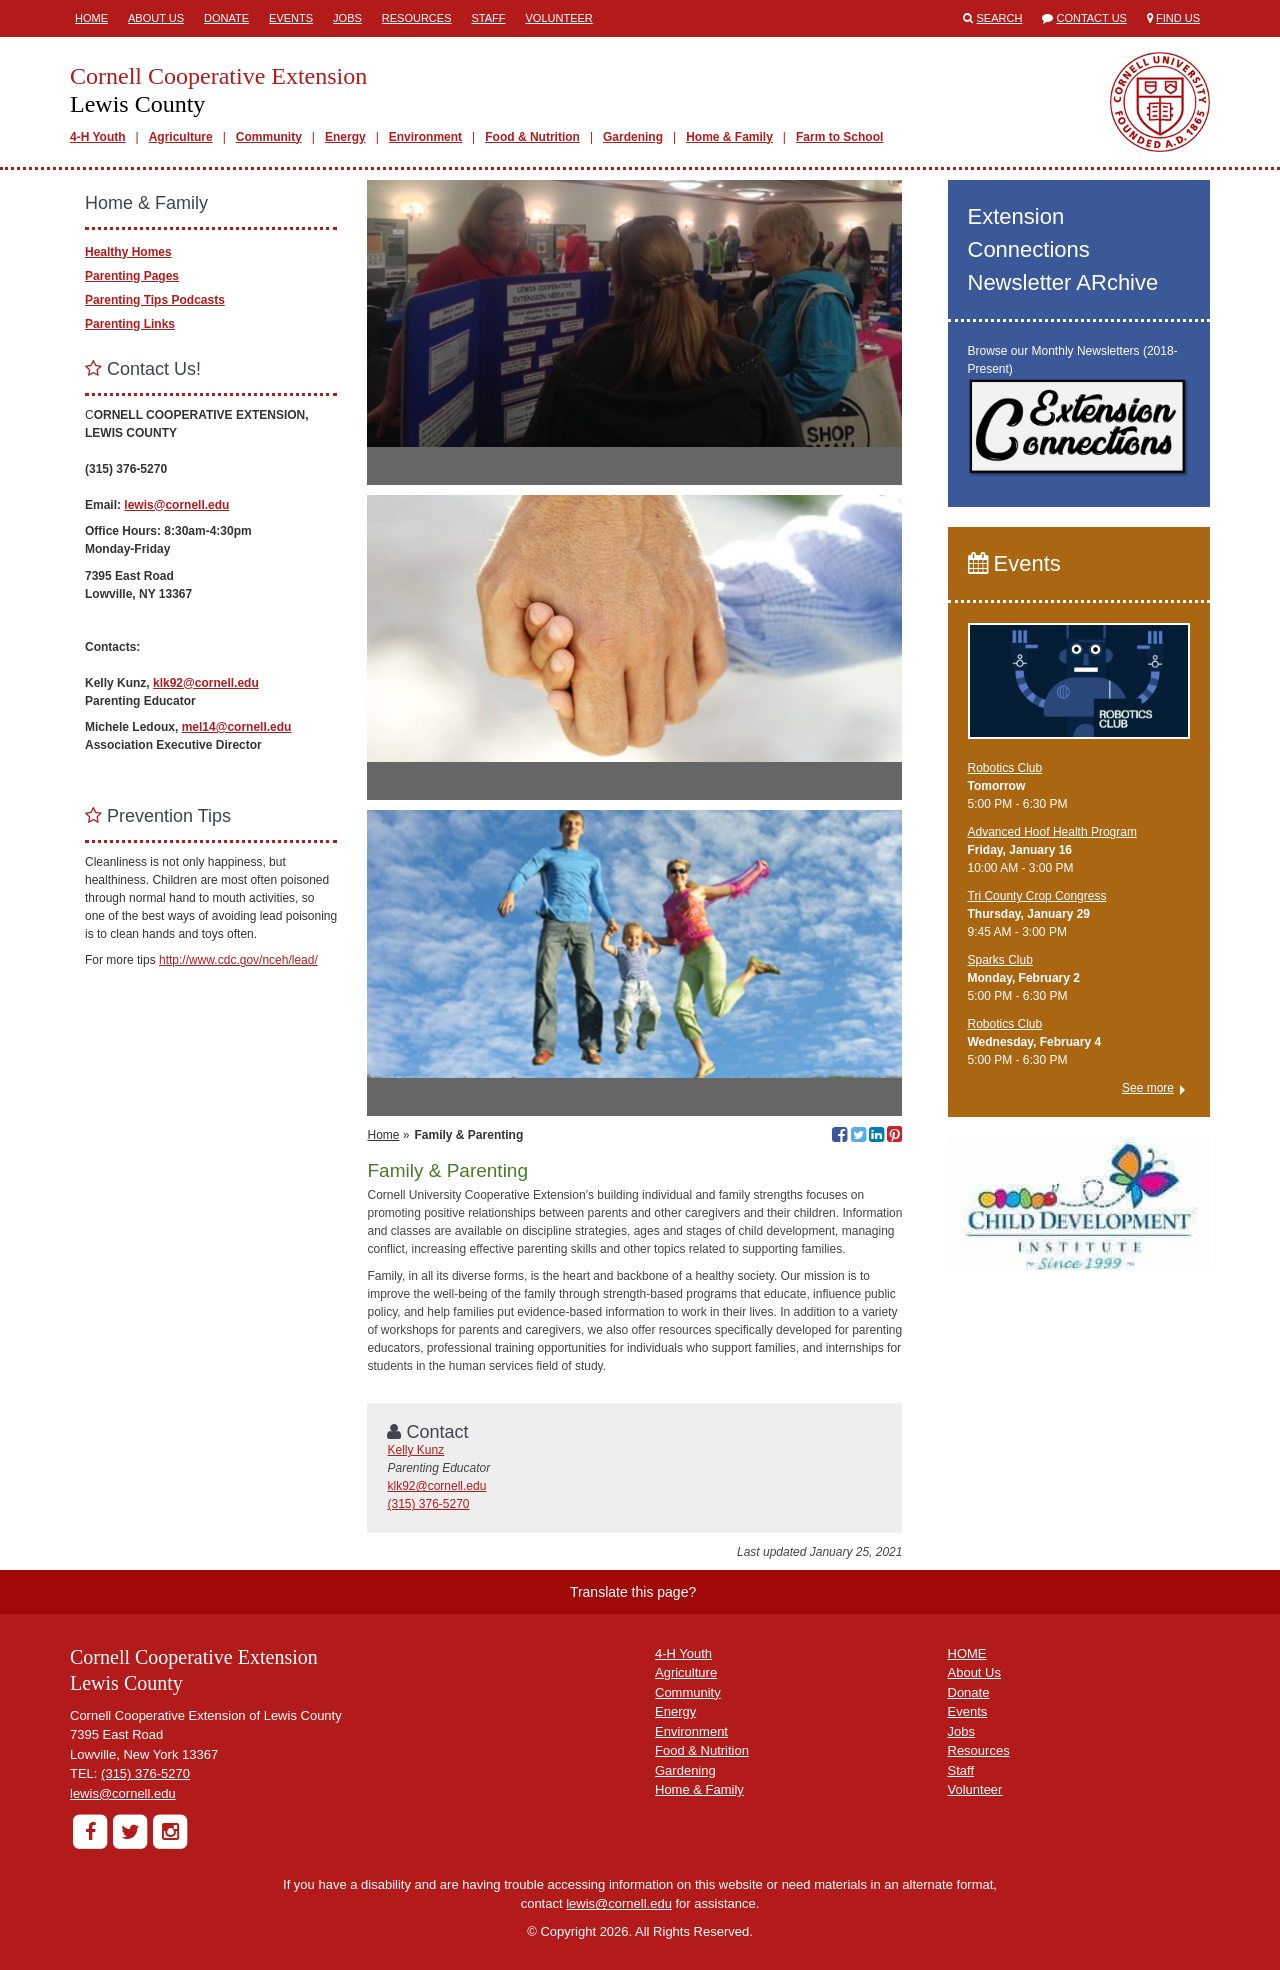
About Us (156, 18)
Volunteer (559, 18)
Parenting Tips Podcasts (155, 300)
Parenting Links (130, 324)
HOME (967, 1653)
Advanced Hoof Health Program (1052, 832)
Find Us (1178, 18)
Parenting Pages (132, 276)
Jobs (347, 18)
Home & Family (729, 137)
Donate (226, 18)
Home (91, 18)
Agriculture (181, 137)
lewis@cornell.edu (176, 505)
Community (269, 137)
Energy (345, 137)
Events (291, 18)
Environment (425, 137)
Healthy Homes (128, 252)
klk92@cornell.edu (436, 1486)
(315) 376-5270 (428, 1504)
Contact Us (1091, 18)
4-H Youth (98, 137)
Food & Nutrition (532, 137)
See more (1148, 1088)
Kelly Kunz (415, 1450)
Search (1000, 18)
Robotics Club (1005, 768)
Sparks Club (1000, 960)
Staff (489, 18)
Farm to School (839, 137)
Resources (417, 18)
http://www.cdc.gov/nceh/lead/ (238, 960)
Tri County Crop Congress (1037, 896)
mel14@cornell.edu (237, 727)
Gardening (633, 137)
